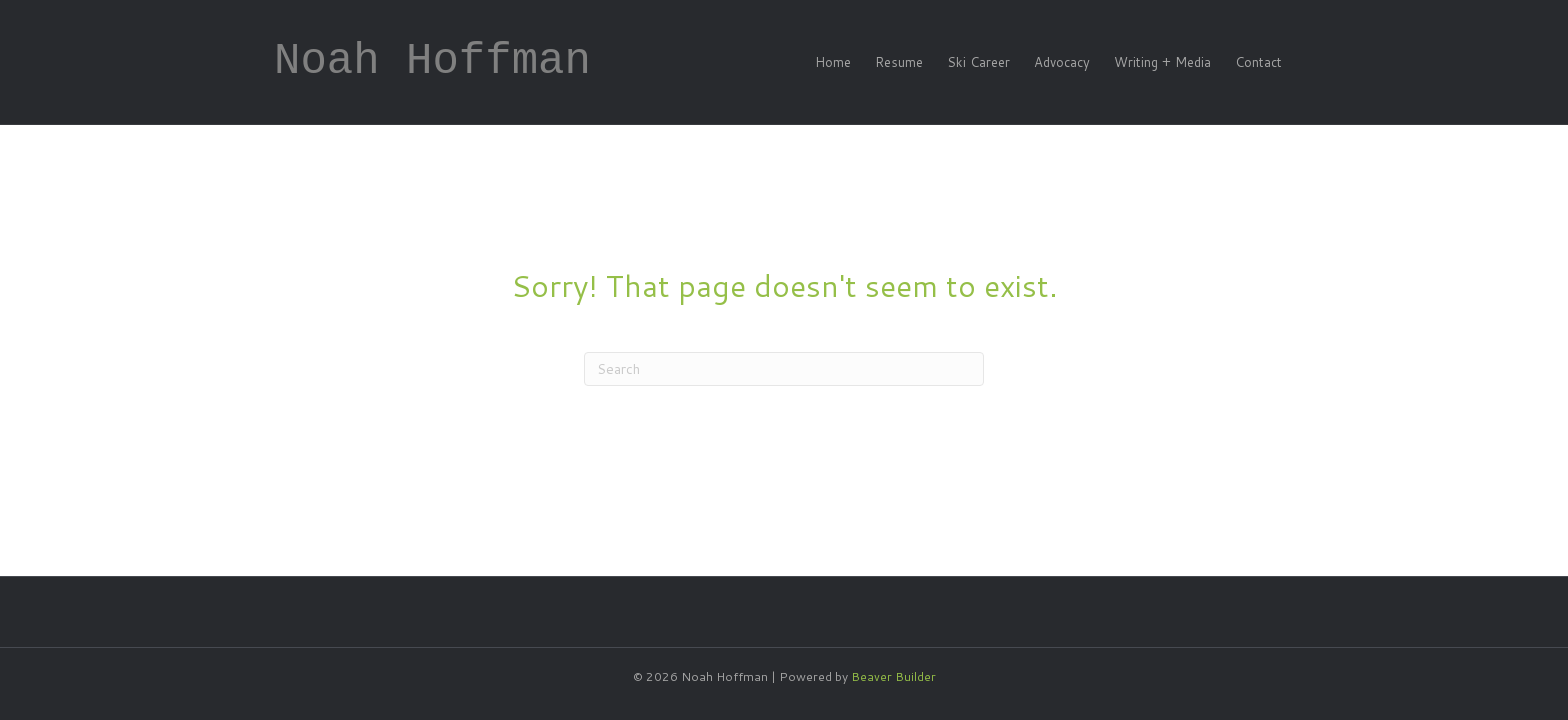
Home (833, 62)
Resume (899, 62)
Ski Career (978, 62)
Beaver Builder (893, 676)
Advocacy (1062, 62)
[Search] (784, 369)
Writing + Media (1162, 62)
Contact (1258, 62)
